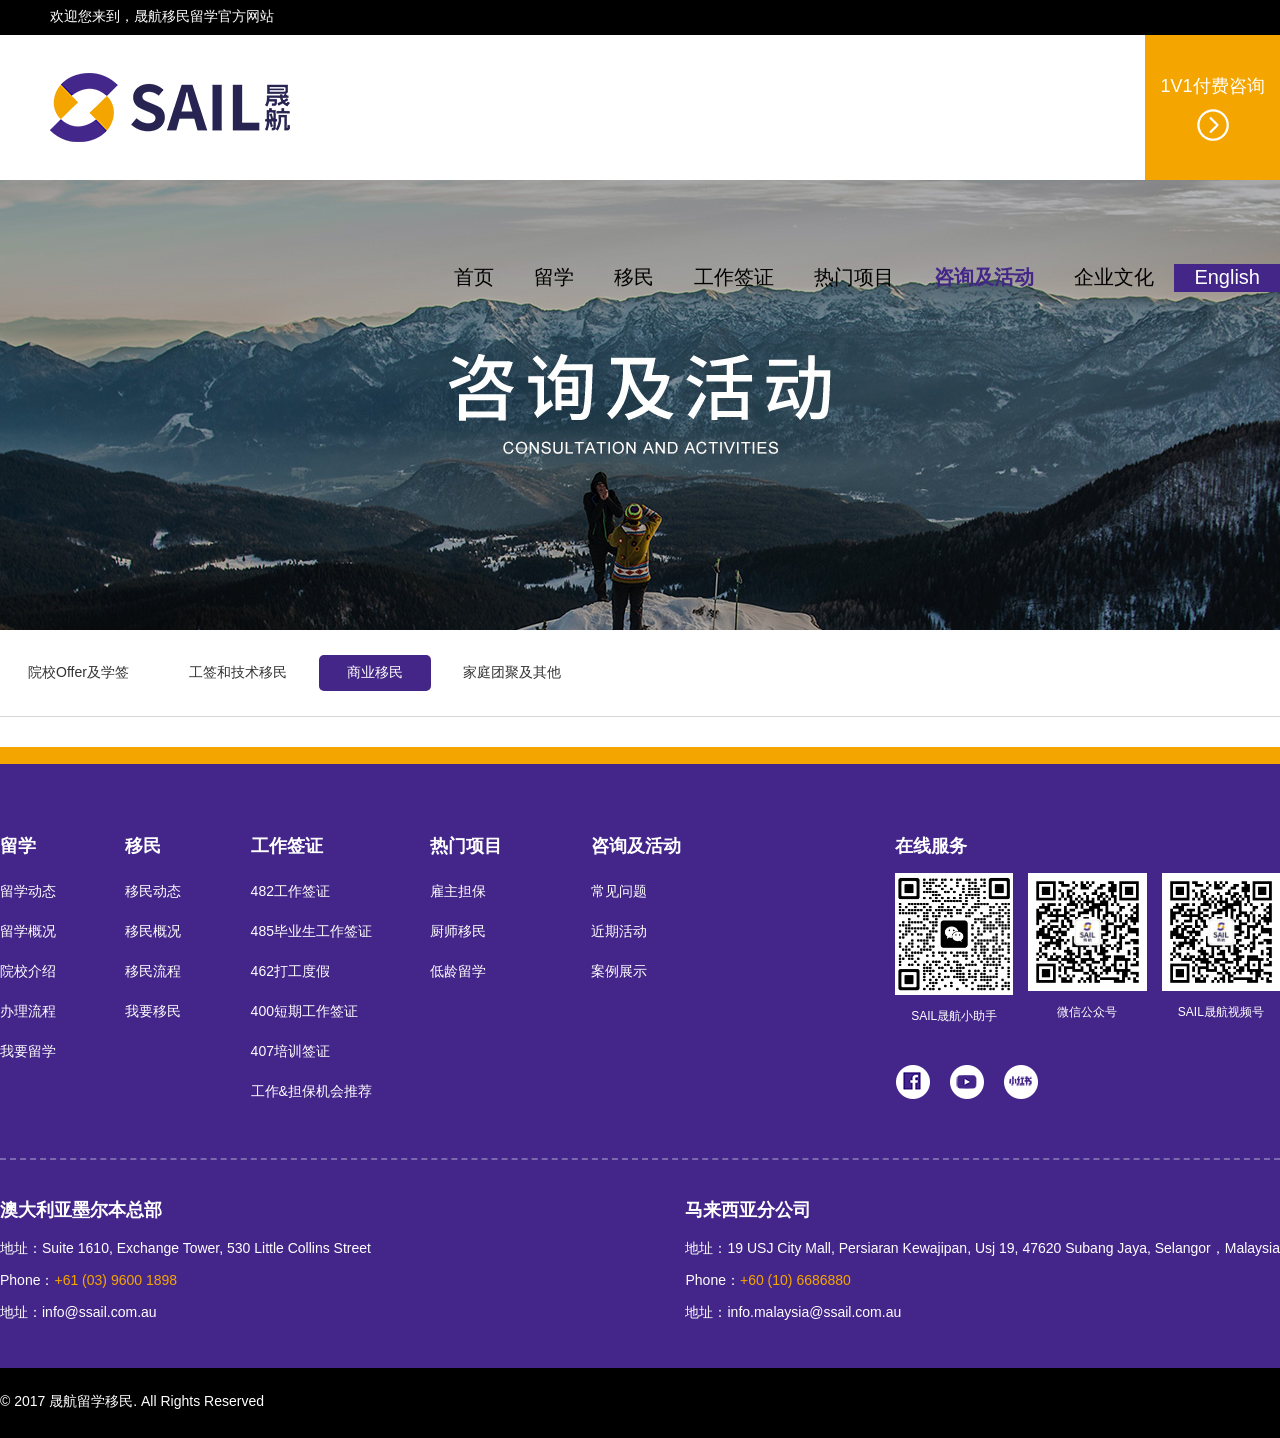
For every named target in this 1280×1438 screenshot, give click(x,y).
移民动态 (153, 892)
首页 (474, 278)
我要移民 (153, 1012)
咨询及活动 (984, 278)
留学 (554, 278)
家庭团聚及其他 (512, 673)
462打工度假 (290, 972)
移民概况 (153, 932)
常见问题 (619, 892)
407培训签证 (290, 1052)
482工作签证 (290, 892)
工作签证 (734, 278)
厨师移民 (458, 932)
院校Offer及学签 (78, 673)
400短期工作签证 (304, 1012)
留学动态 (28, 892)
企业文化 (1114, 278)
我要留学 (28, 1052)
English (1227, 278)
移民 (634, 278)
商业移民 (375, 673)
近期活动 (619, 932)
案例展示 (619, 972)
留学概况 (28, 932)
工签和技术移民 (238, 673)
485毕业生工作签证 (311, 932)
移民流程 (153, 972)
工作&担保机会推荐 (311, 1092)
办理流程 (28, 1012)
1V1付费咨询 (1212, 109)
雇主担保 (458, 892)
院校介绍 (28, 972)
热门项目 (854, 278)
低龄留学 (458, 972)
